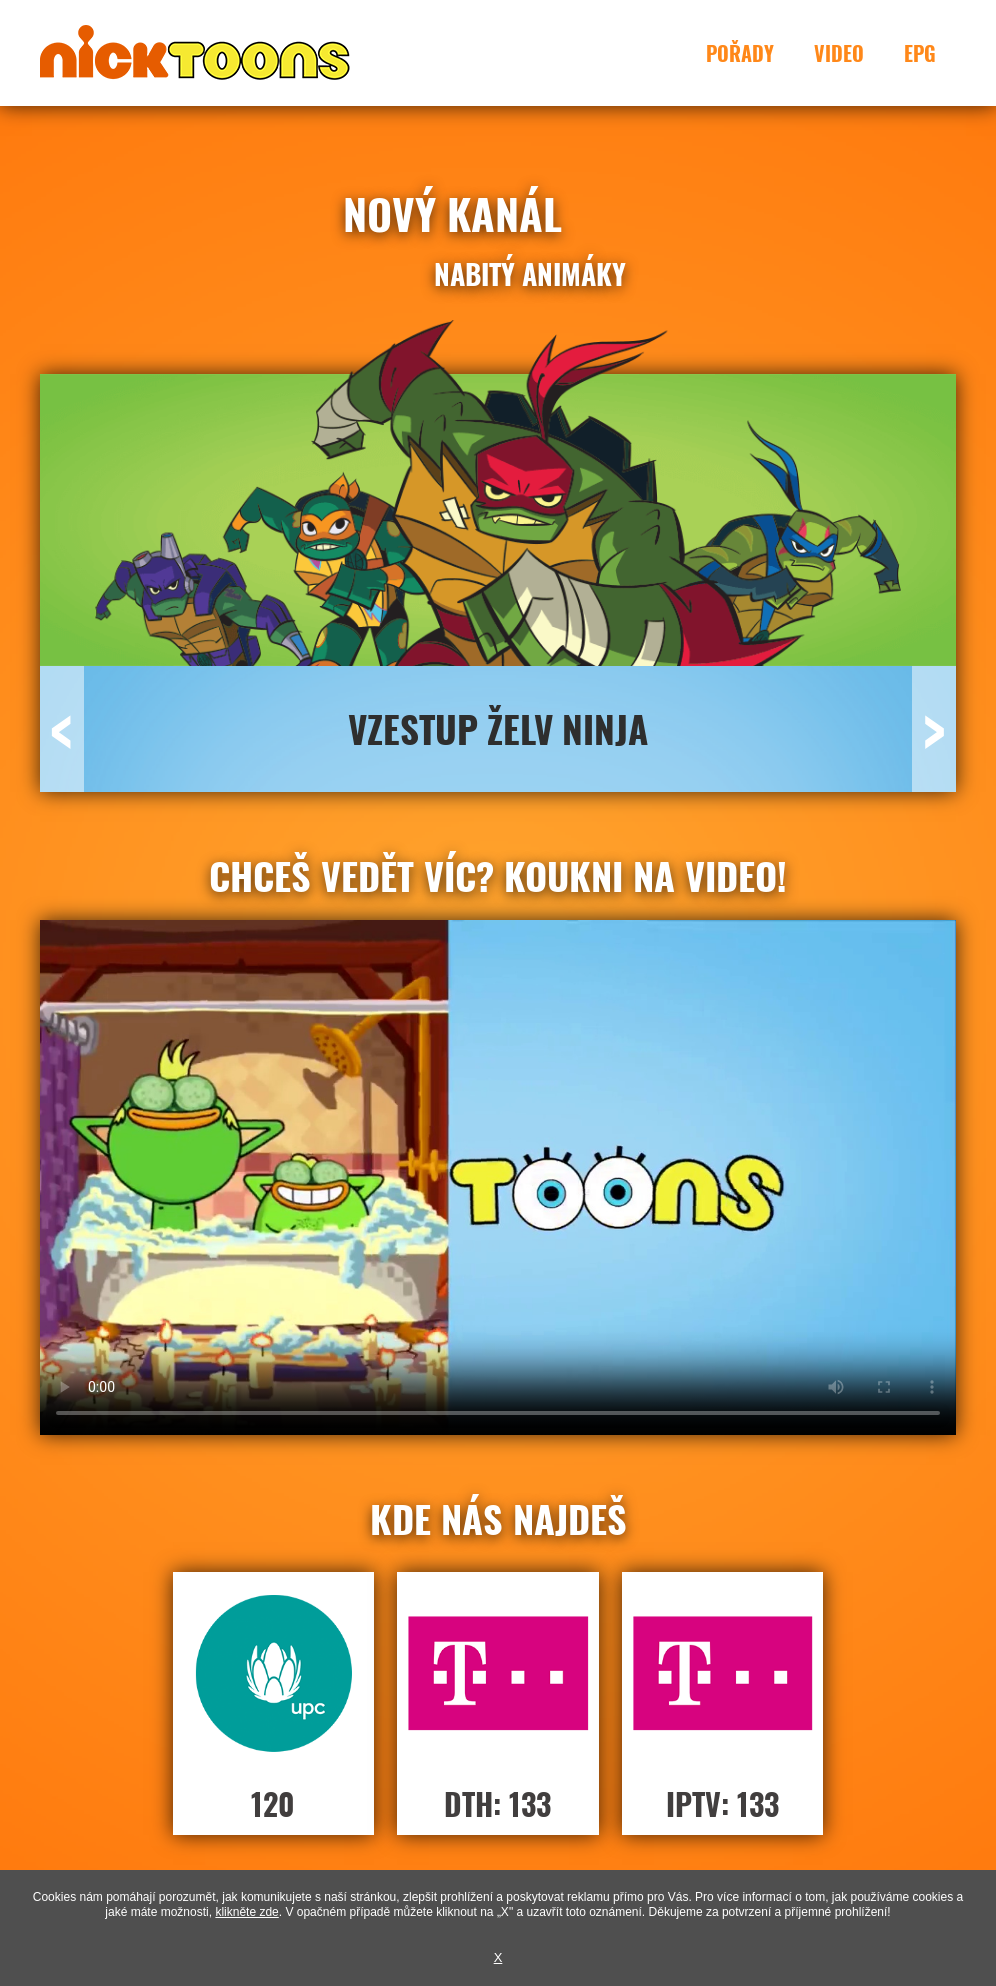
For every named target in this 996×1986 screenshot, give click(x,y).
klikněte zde (246, 1912)
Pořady (740, 53)
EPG (920, 53)
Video (839, 53)
